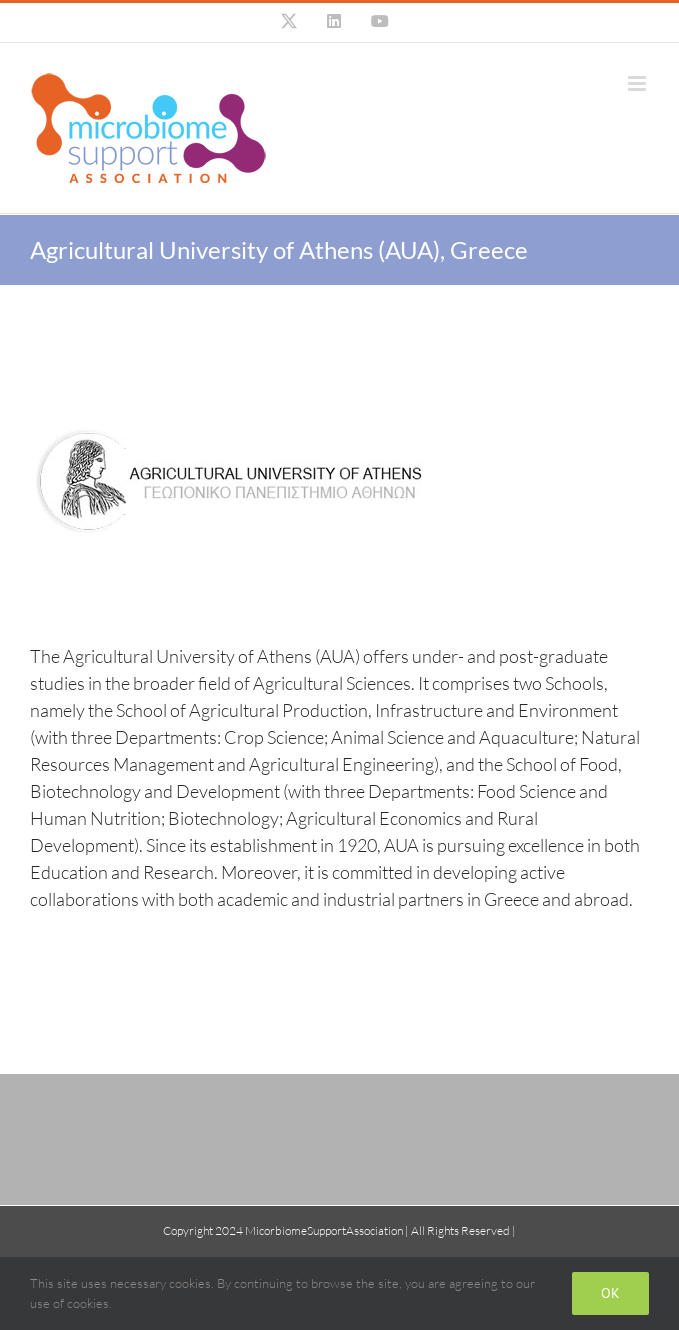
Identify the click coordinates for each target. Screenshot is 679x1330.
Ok (610, 1293)
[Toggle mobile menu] (638, 83)
